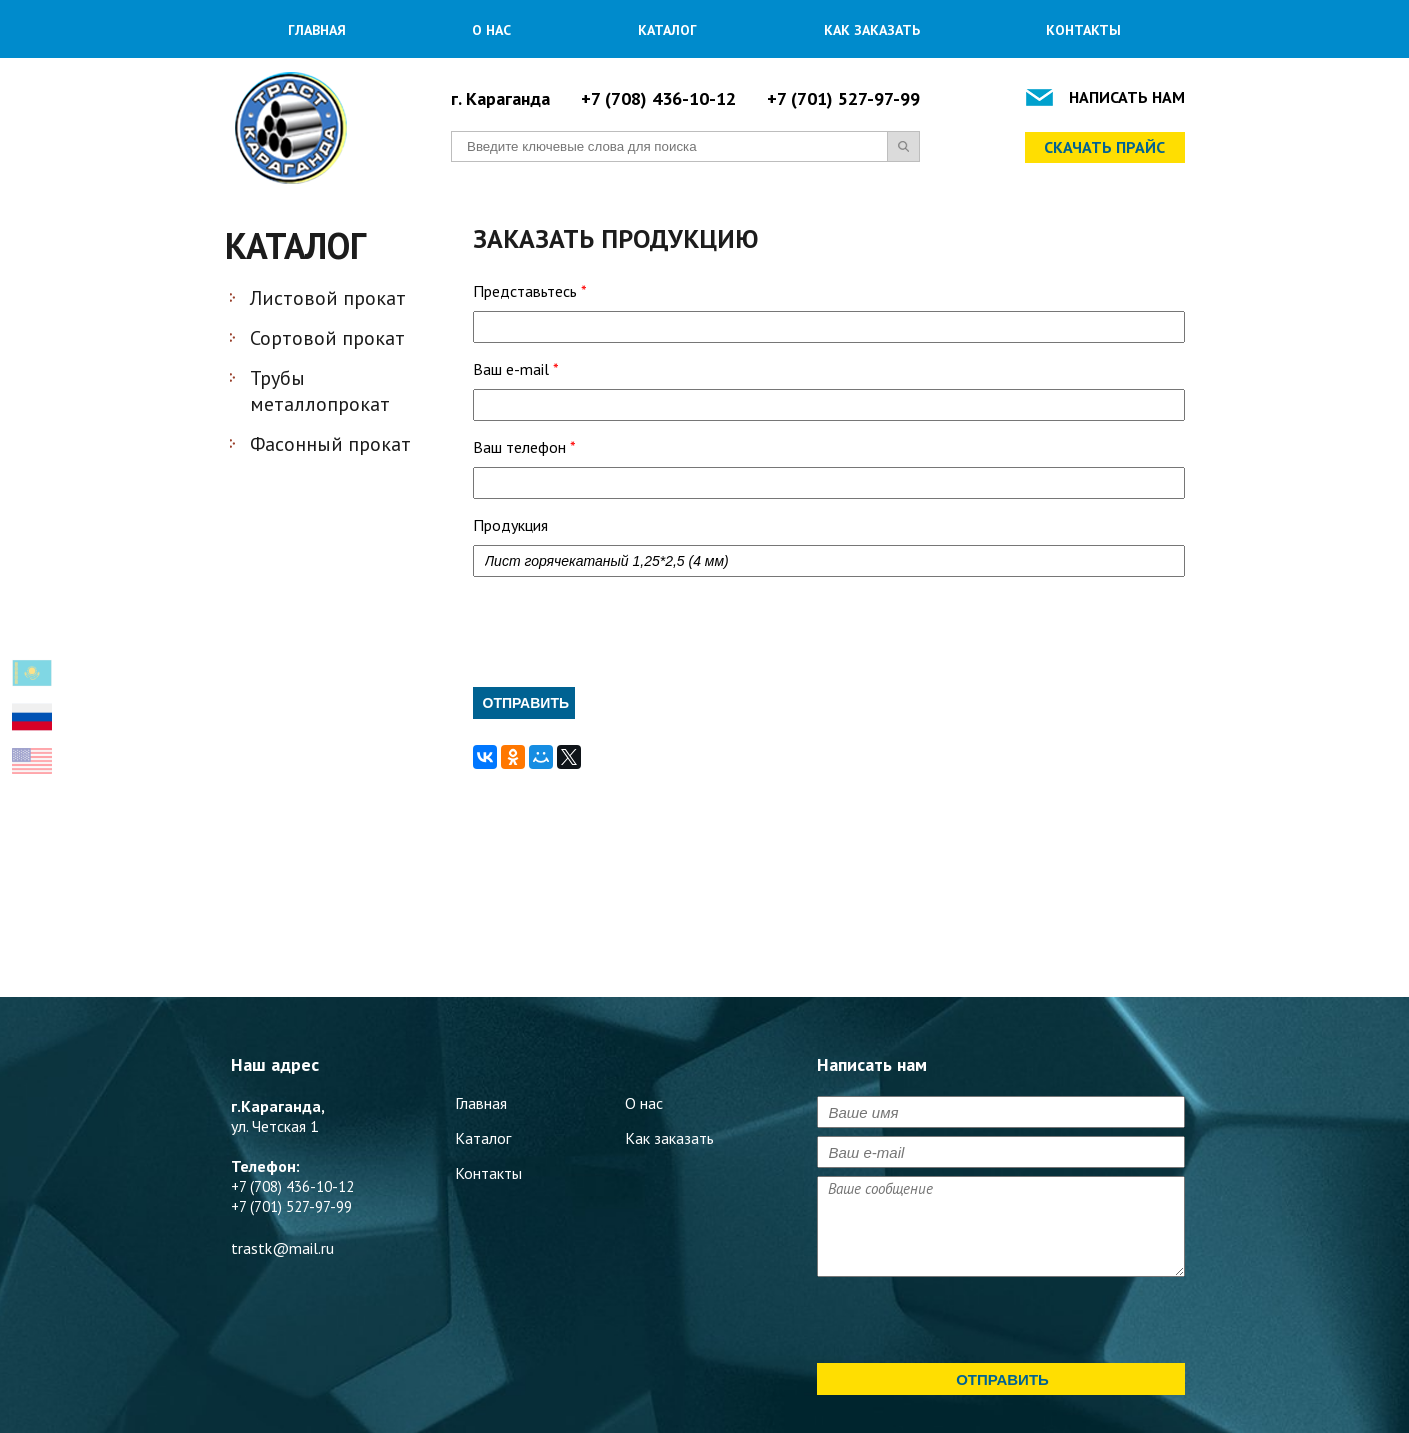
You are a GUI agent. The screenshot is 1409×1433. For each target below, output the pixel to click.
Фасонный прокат (330, 444)
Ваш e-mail (516, 369)
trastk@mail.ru (282, 1248)
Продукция (510, 525)
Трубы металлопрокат (320, 391)
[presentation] (625, 632)
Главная (317, 30)
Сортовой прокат (327, 338)
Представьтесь (530, 291)
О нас (491, 30)
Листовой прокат (328, 298)
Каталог (667, 30)
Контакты (1083, 30)
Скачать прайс (1104, 147)
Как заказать (872, 30)
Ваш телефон (524, 447)
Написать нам (1127, 97)
